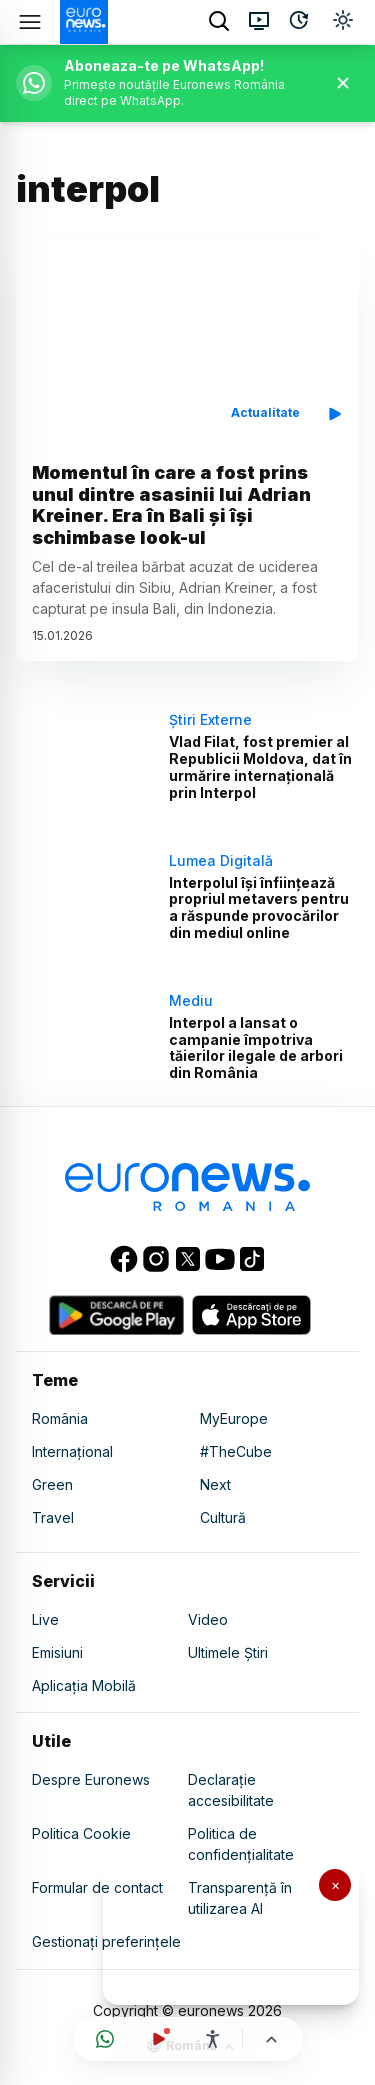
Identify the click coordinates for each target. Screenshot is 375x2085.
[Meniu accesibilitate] (213, 2039)
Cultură (223, 1517)
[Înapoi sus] (271, 2039)
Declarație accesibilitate (231, 1790)
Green (52, 1484)
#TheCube (236, 1451)
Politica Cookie (81, 1833)
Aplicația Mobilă (84, 1685)
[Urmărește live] (159, 2039)
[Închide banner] (343, 83)
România (60, 1418)
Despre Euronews (91, 1779)
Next (215, 1484)
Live (45, 1619)
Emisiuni (57, 1652)
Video (208, 1619)
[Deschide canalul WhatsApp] (105, 2039)
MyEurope (234, 1418)
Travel (53, 1517)
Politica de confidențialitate (241, 1844)
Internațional (72, 1451)
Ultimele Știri (228, 1652)
